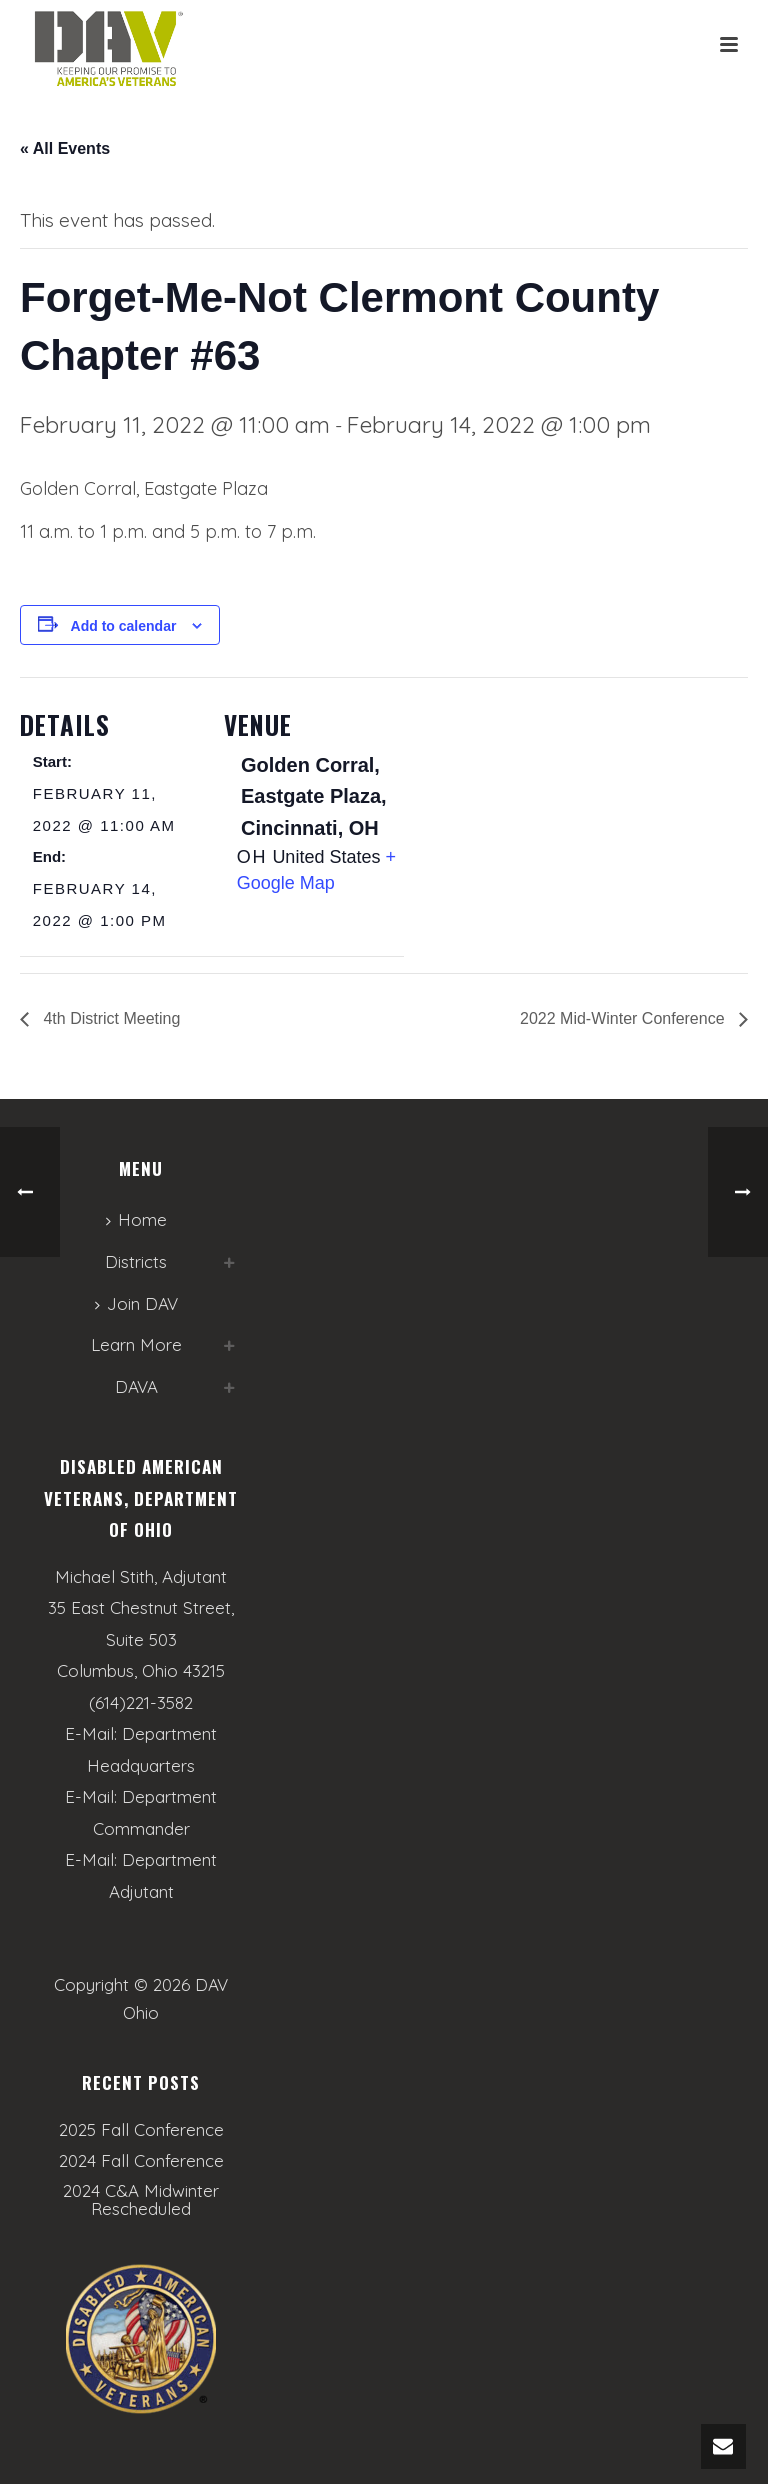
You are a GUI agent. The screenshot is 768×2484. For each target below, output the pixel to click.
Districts (136, 1261)
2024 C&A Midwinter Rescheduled (141, 2200)
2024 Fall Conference (141, 2161)
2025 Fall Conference (141, 2130)
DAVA (136, 1386)
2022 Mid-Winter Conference (624, 1018)
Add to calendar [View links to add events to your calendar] (124, 626)
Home (136, 1219)
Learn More (136, 1344)
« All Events (65, 148)
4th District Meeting (109, 1018)
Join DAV (136, 1303)
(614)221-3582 (141, 1702)
